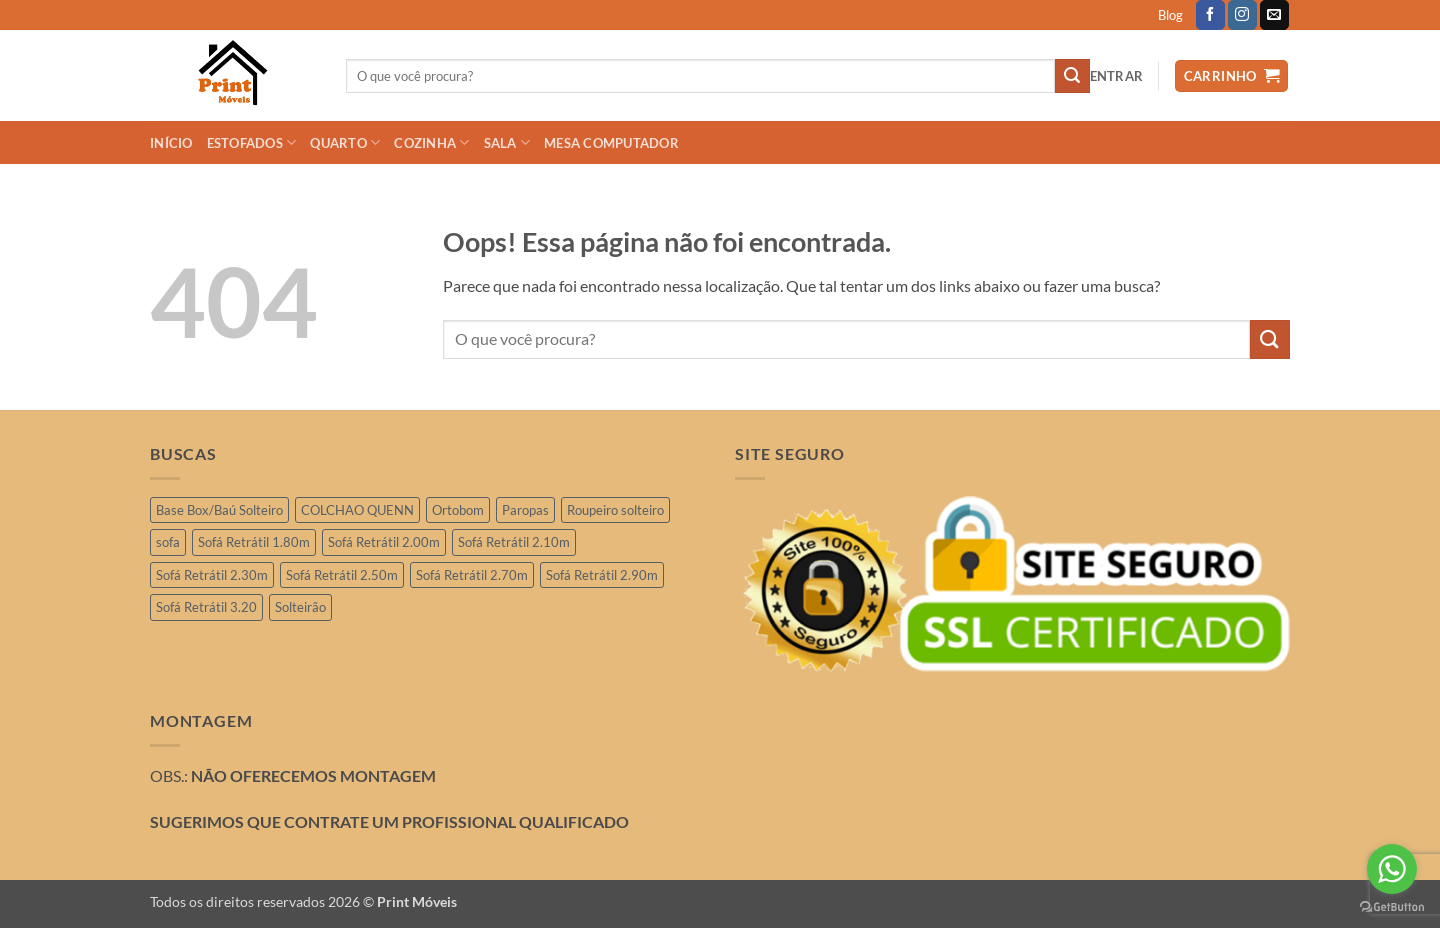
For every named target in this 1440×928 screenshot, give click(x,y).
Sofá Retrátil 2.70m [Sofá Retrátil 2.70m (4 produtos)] (472, 575)
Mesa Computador (611, 143)
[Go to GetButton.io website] (1392, 907)
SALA (507, 142)
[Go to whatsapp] (1392, 869)
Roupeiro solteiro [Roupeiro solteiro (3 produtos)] (615, 510)
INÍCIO (171, 143)
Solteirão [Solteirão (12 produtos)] (300, 607)
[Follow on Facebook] (1210, 15)
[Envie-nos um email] (1274, 15)
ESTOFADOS (252, 142)
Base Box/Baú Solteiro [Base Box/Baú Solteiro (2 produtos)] (219, 510)
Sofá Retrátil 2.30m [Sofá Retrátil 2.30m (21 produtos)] (212, 575)
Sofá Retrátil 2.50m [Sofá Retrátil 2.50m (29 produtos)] (342, 575)
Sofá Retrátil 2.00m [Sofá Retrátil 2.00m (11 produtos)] (384, 542)
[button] (1117, 76)
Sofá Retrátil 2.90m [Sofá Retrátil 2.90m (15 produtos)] (602, 575)
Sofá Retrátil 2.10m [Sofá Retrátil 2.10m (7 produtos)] (514, 542)
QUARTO (345, 142)
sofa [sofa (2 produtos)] (168, 542)
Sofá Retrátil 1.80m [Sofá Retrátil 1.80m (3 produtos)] (254, 542)
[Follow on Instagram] (1242, 15)
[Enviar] (1072, 76)
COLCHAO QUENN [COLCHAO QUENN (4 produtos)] (357, 510)
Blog (1170, 15)
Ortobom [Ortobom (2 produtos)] (458, 510)
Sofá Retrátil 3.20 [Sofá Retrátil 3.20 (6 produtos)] (206, 607)
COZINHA (431, 142)
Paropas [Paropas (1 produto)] (525, 510)
